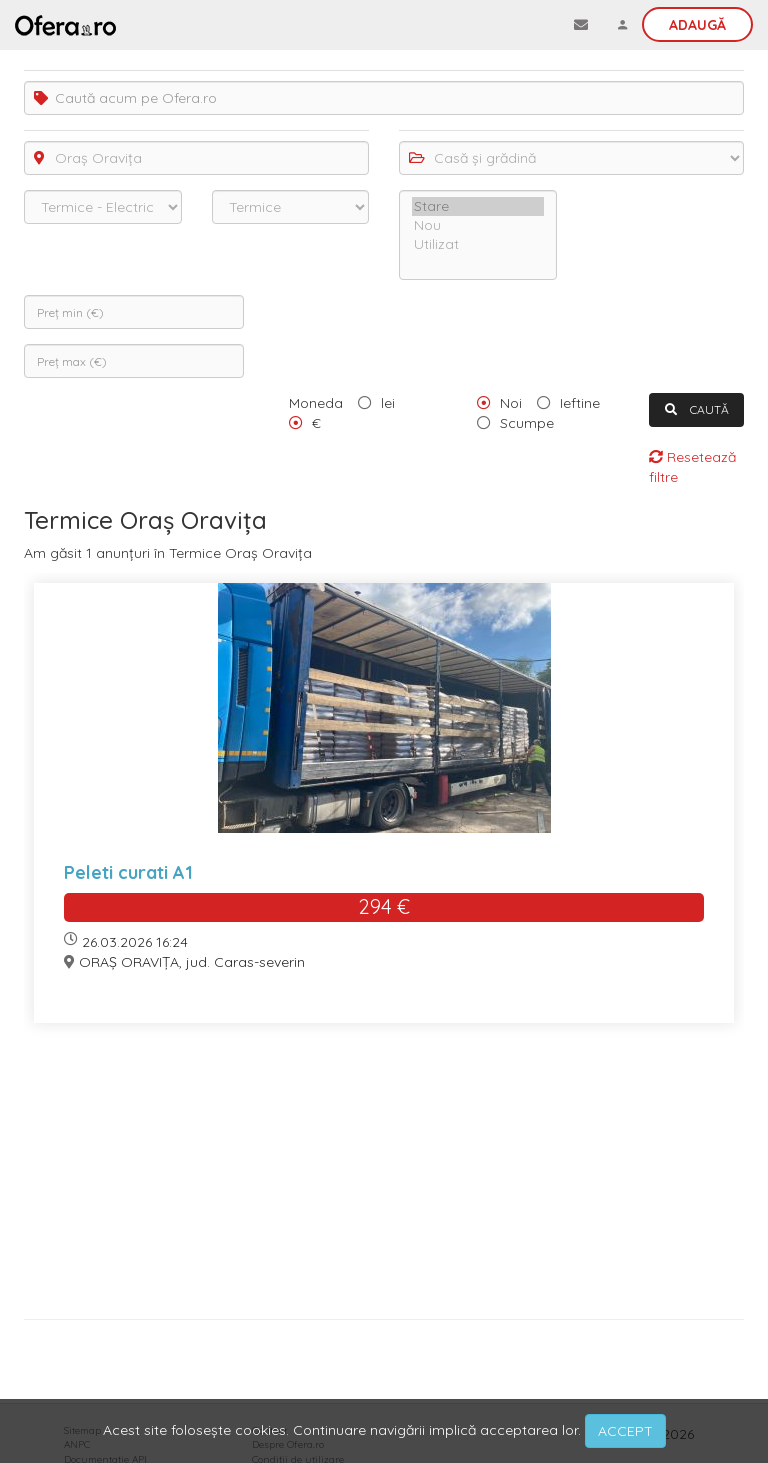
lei (388, 403)
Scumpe (527, 423)
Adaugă (697, 25)
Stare (478, 206)
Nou (478, 225)
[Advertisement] (384, 1178)
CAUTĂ (697, 409)
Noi (511, 403)
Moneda (316, 403)
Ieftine (580, 403)
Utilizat (478, 244)
